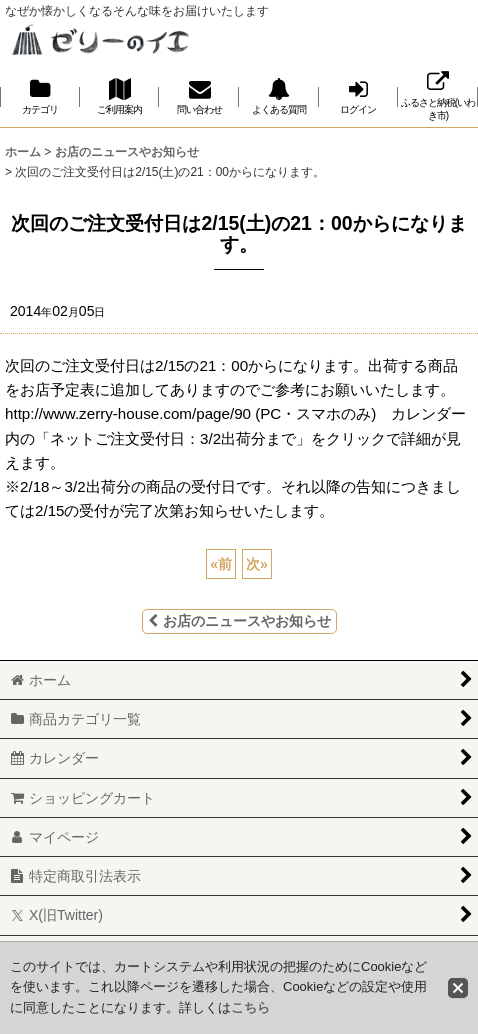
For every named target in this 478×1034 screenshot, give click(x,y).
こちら (250, 1007)
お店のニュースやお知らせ (239, 621)
